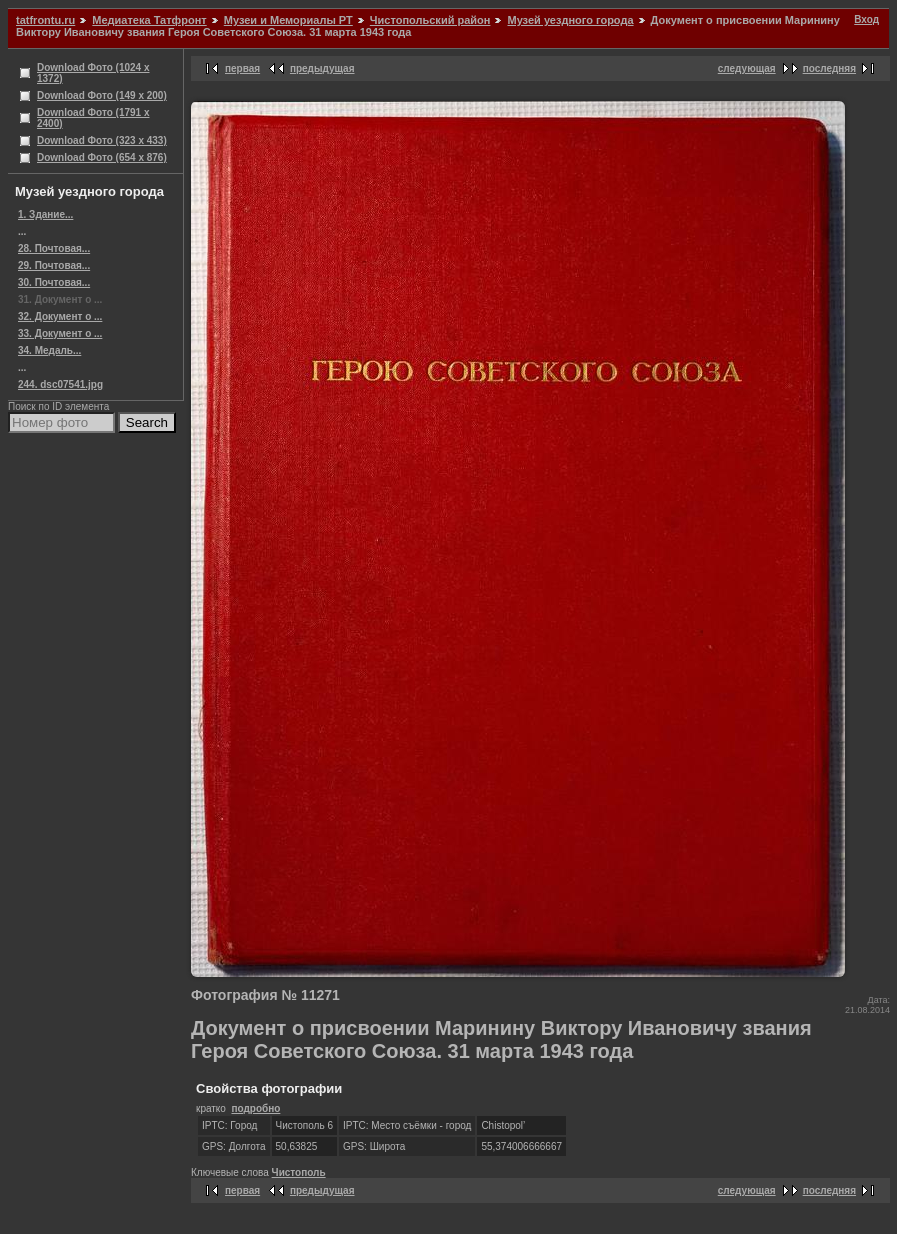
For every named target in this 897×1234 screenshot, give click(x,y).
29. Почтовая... (54, 265)
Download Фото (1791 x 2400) (93, 118)
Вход (866, 19)
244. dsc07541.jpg (60, 384)
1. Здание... (45, 214)
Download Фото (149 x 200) (102, 95)
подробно (255, 1108)
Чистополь (299, 1172)
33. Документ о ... (60, 333)
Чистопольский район (430, 20)
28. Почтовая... (54, 248)
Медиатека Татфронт (149, 20)
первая (242, 68)
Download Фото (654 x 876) (102, 157)
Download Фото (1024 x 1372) (93, 73)
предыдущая (322, 68)
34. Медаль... (49, 350)
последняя (829, 68)
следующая (747, 68)
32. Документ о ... (60, 316)
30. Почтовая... (54, 282)
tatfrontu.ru (45, 20)
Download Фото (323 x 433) (102, 140)
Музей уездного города (570, 20)
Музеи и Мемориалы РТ (288, 20)
